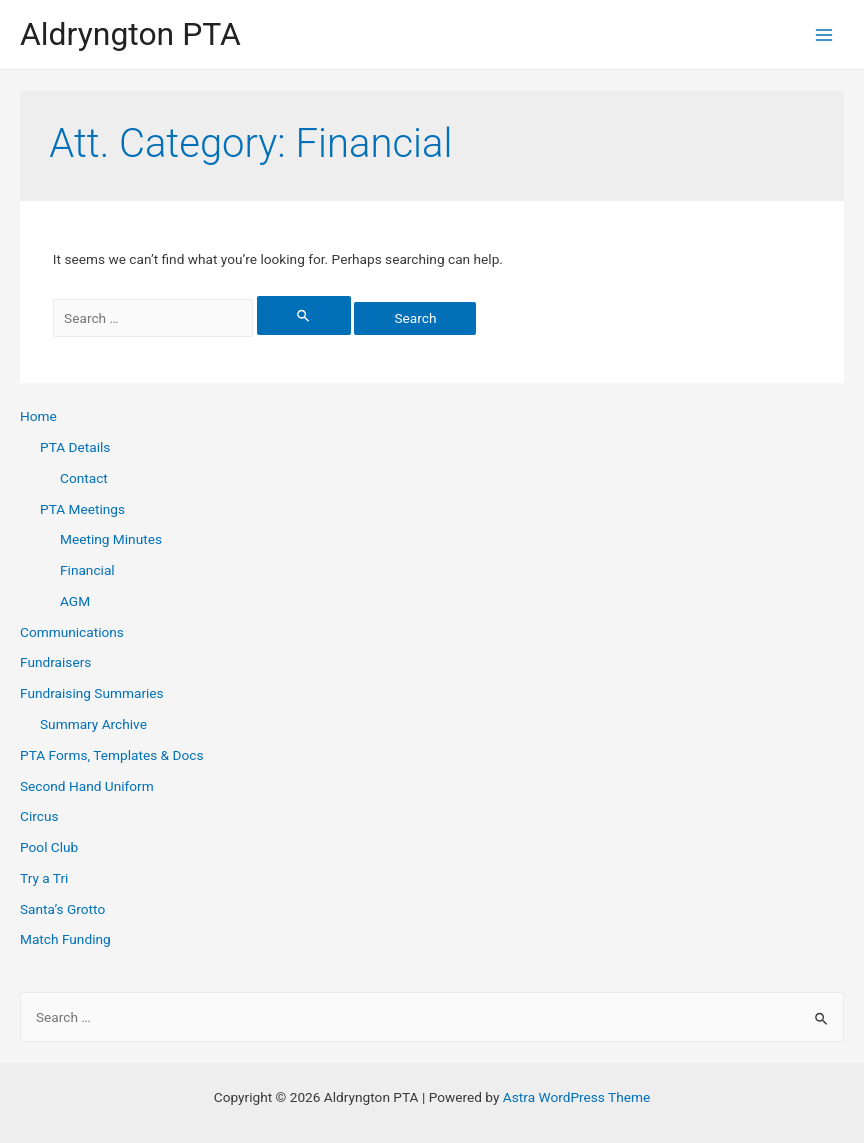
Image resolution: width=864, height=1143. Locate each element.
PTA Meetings (82, 509)
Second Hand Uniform (87, 786)
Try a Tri (44, 878)
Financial (87, 570)
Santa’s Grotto (62, 909)
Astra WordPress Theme (576, 1097)
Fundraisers (55, 662)
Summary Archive (93, 724)
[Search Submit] (304, 315)
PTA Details (75, 447)
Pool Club (49, 847)
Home (38, 416)
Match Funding (65, 939)
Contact (84, 478)
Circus (39, 816)
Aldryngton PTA (130, 34)
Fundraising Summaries (92, 693)
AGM (75, 601)
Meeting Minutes (111, 539)
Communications (72, 632)
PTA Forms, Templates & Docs (112, 755)
